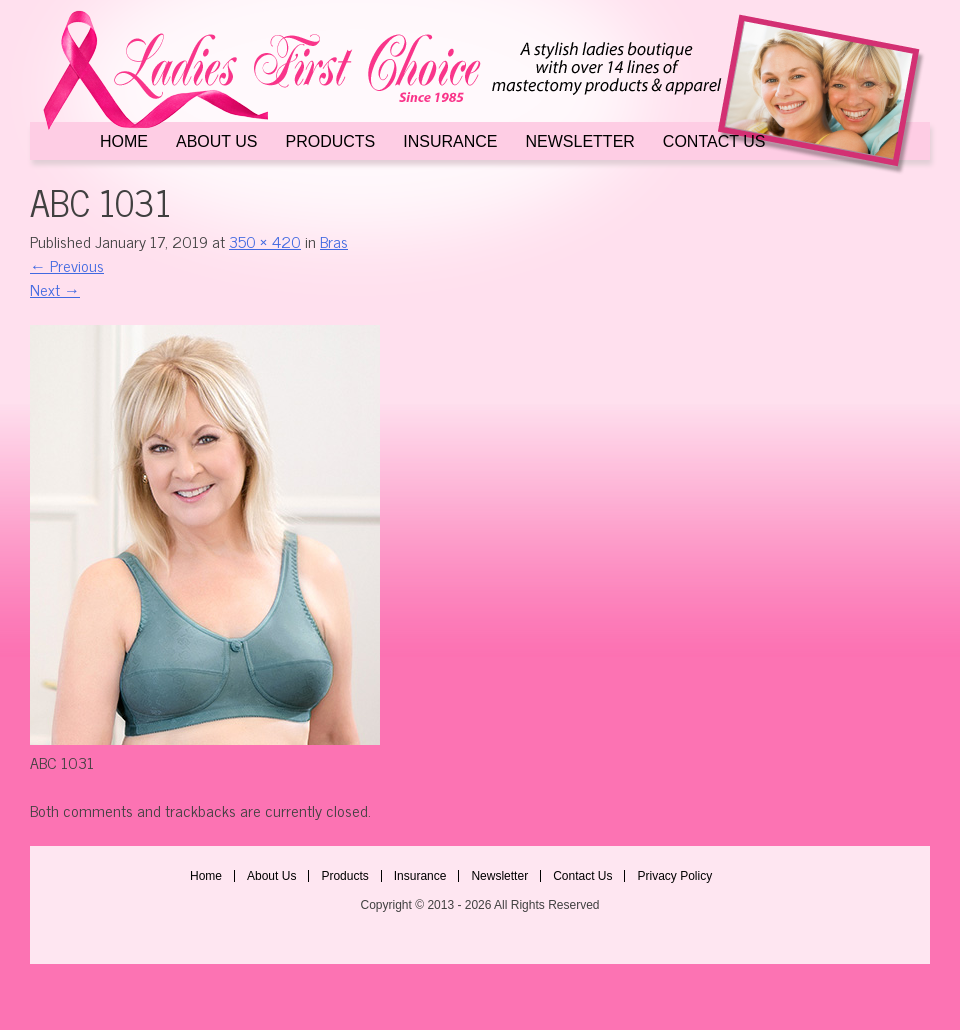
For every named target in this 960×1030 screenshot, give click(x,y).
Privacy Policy (674, 876)
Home (124, 142)
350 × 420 (265, 241)
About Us (217, 142)
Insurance (450, 142)
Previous (67, 265)
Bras (334, 241)
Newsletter (580, 142)
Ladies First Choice (480, 92)
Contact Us (714, 142)
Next (55, 289)
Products (331, 142)
